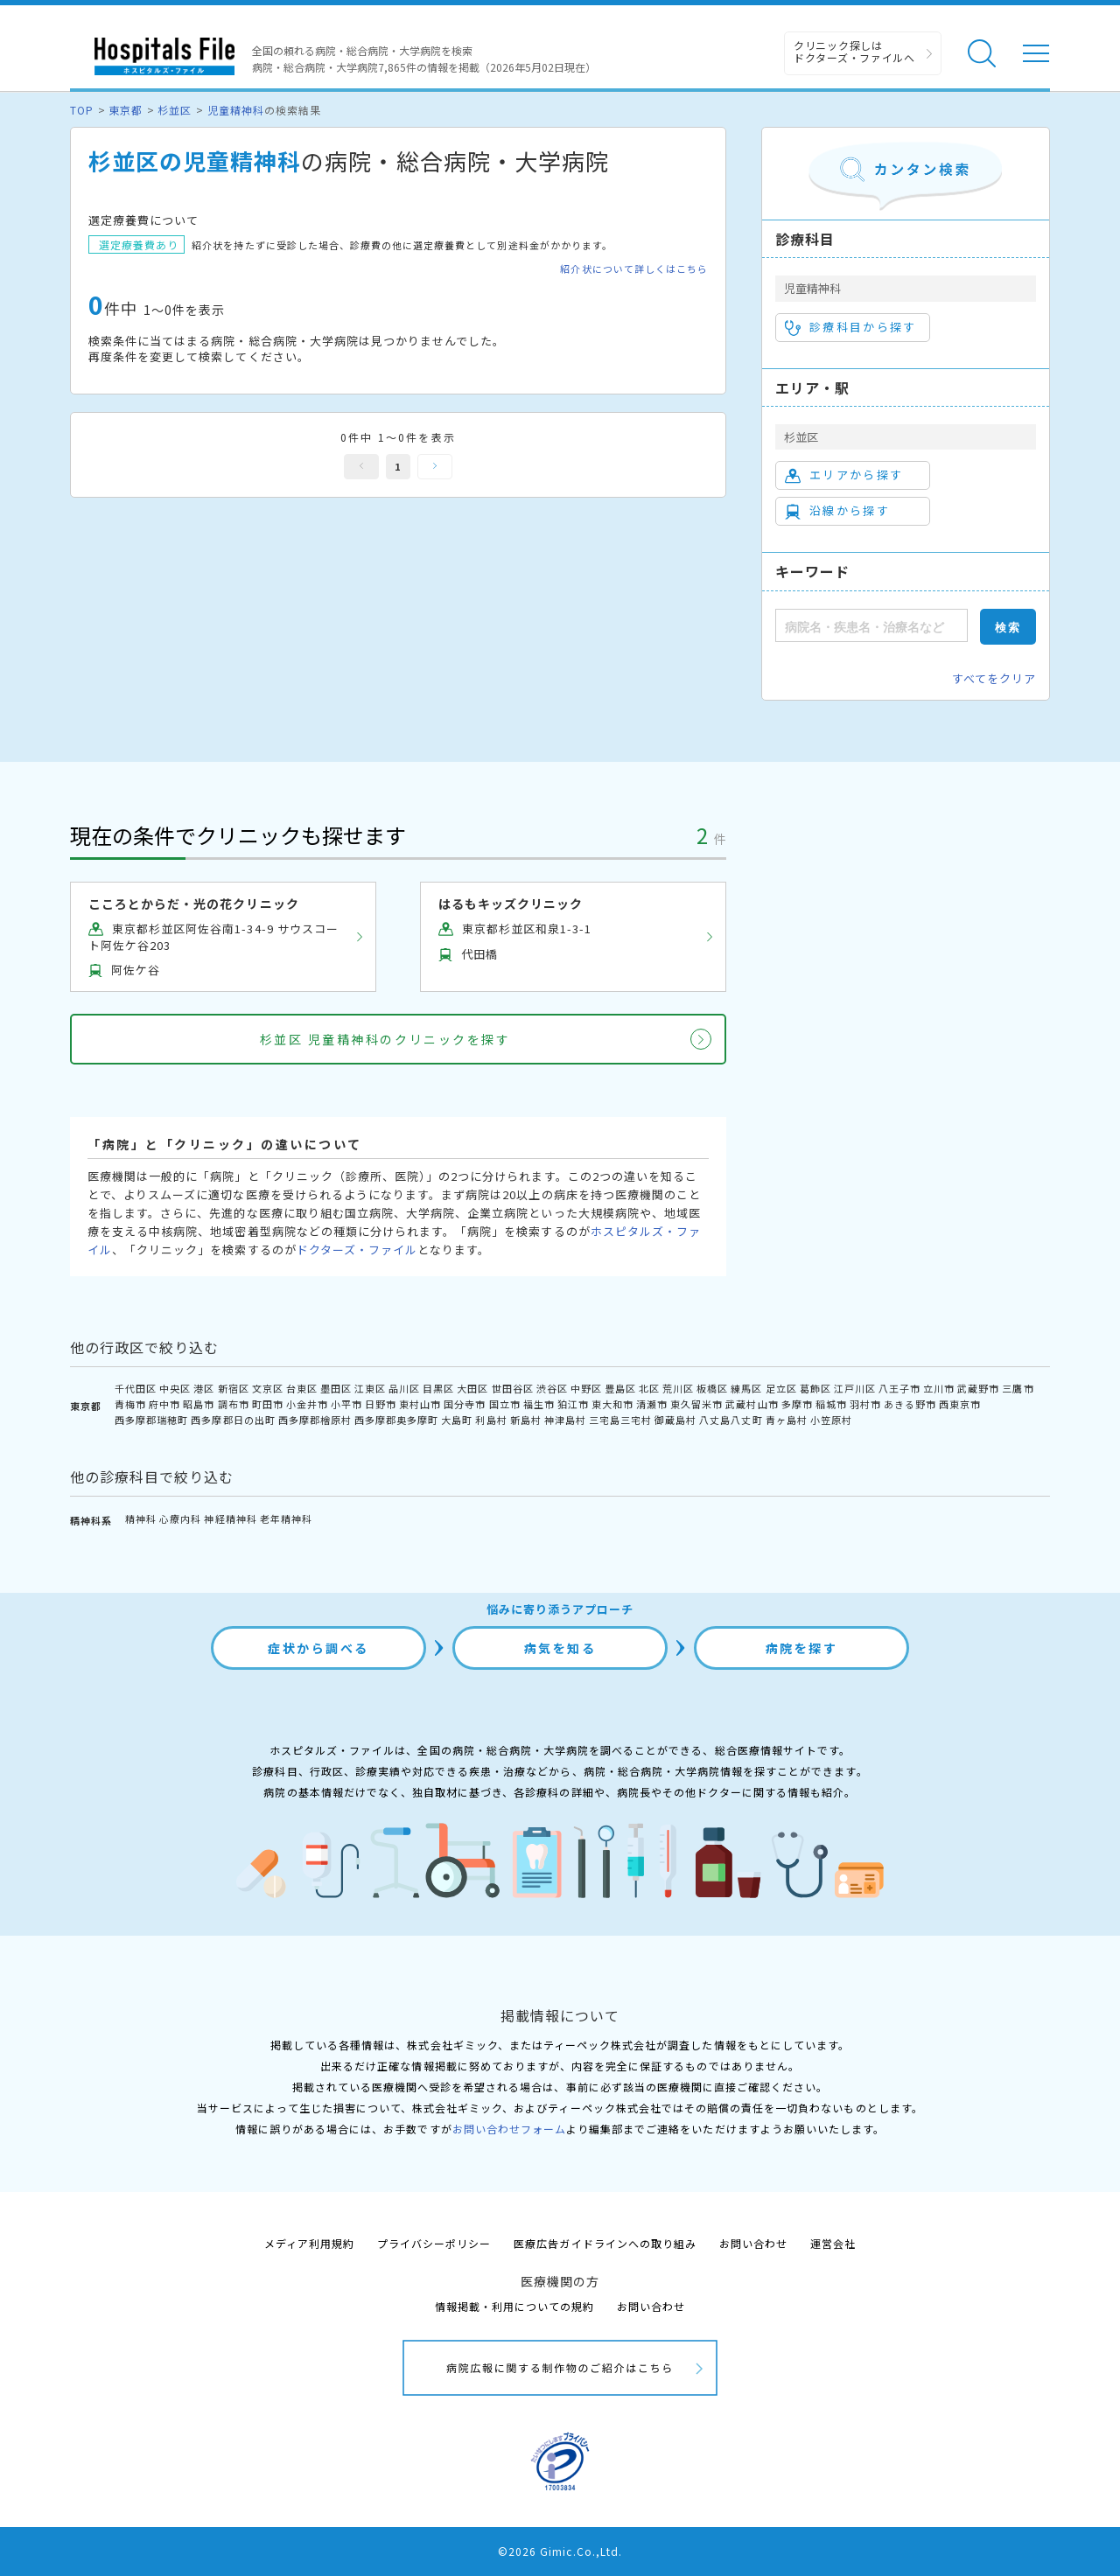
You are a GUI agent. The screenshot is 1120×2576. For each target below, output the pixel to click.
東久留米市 (696, 1404)
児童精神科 (235, 109)
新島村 (526, 1420)
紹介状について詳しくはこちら (634, 269)
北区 (649, 1388)
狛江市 (573, 1404)
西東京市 (960, 1404)
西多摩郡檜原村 (315, 1420)
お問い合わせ (753, 2243)
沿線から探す (837, 511)
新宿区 (233, 1388)
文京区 (268, 1388)
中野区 (586, 1388)
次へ (434, 466)
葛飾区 (815, 1388)
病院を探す (802, 1648)
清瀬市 (652, 1404)
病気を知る (560, 1648)
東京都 (125, 109)
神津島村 (565, 1420)
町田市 (268, 1404)
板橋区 (712, 1388)
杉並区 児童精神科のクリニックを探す (385, 1039)
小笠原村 (831, 1420)
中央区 (175, 1388)
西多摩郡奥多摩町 (396, 1420)
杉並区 (175, 109)
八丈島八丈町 (730, 1420)
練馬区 (746, 1388)
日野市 (380, 1404)
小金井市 (307, 1404)
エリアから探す (844, 475)
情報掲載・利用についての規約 (515, 2306)
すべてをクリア (994, 678)
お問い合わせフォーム (509, 2128)
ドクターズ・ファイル (357, 1249)
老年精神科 (286, 1518)
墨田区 (336, 1388)
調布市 (233, 1404)
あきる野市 (910, 1404)
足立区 (781, 1388)
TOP (82, 109)
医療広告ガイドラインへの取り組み (605, 2243)
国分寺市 (465, 1404)
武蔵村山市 (751, 1404)
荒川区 (678, 1388)
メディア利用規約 (309, 2243)
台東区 (302, 1388)
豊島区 (620, 1388)
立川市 (939, 1388)
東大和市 (613, 1404)
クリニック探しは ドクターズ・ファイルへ (854, 51)
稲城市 (831, 1404)
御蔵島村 (675, 1420)
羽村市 (865, 1404)
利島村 (491, 1420)
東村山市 (420, 1404)
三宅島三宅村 (620, 1420)
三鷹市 (1017, 1388)
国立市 (505, 1404)
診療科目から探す (851, 327)
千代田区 (136, 1388)
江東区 (370, 1388)
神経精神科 (230, 1518)
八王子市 (899, 1388)
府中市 (164, 1404)
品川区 (404, 1388)
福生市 (539, 1404)
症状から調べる (318, 1648)
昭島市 (198, 1404)
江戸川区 (855, 1388)
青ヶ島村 (787, 1420)
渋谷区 (552, 1388)
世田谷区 (513, 1388)
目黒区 (438, 1388)
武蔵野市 (978, 1388)
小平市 (346, 1404)
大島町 (456, 1420)
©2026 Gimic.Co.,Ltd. (560, 2551)
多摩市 (797, 1404)
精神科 (141, 1518)
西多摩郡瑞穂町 (151, 1420)
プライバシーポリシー (434, 2243)
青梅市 (130, 1404)
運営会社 (833, 2243)
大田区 (472, 1388)
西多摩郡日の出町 (233, 1420)
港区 (203, 1388)
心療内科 (180, 1518)
